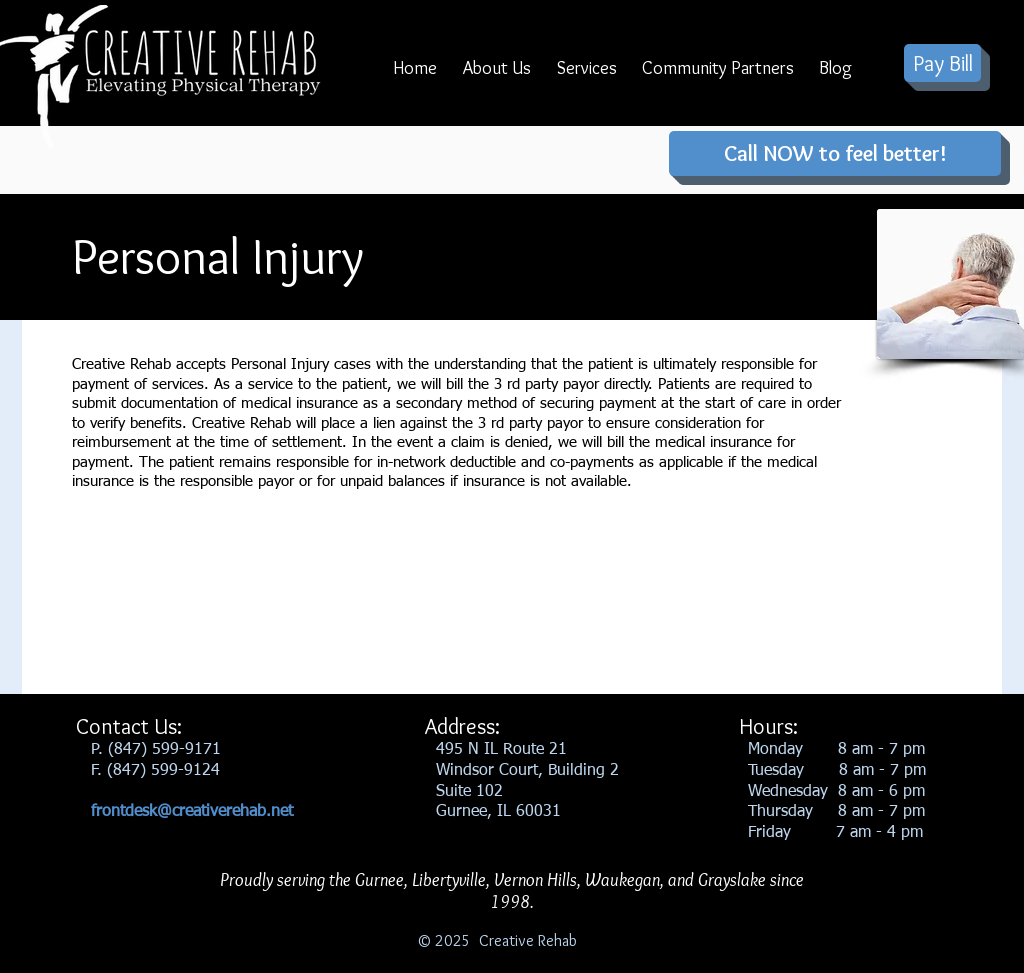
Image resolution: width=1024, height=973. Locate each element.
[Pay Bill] (942, 63)
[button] (497, 75)
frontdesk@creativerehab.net (192, 812)
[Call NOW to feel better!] (835, 153)
